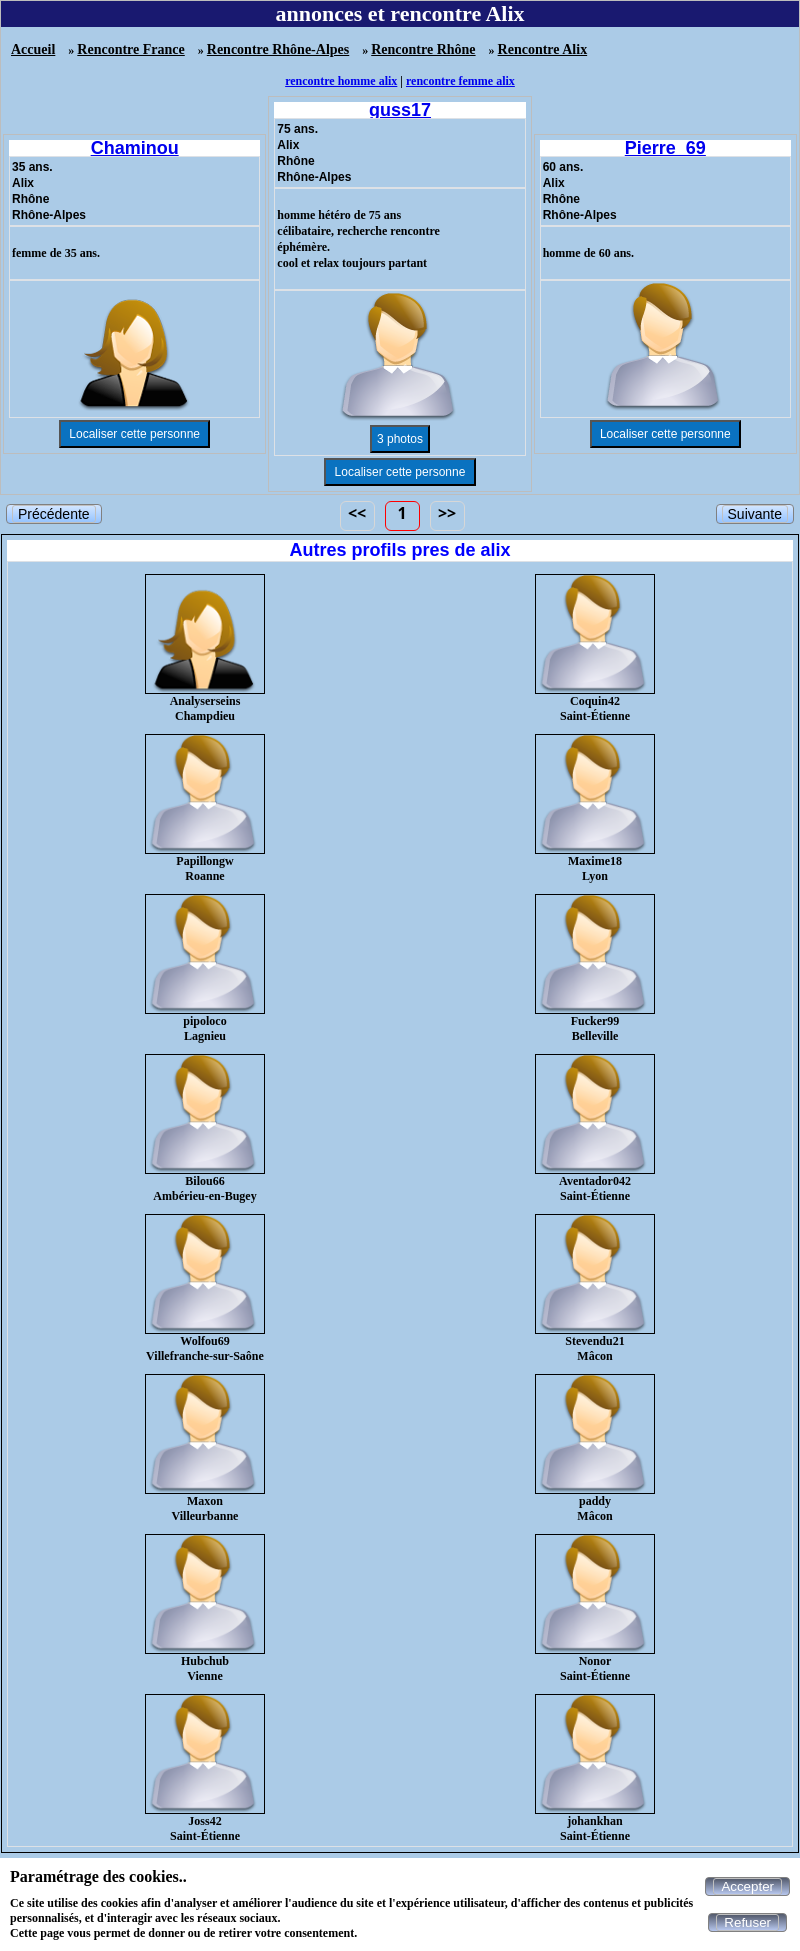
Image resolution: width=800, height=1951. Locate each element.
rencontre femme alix (460, 81)
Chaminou (135, 148)
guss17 (400, 110)
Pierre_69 (665, 148)
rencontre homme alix (341, 81)
